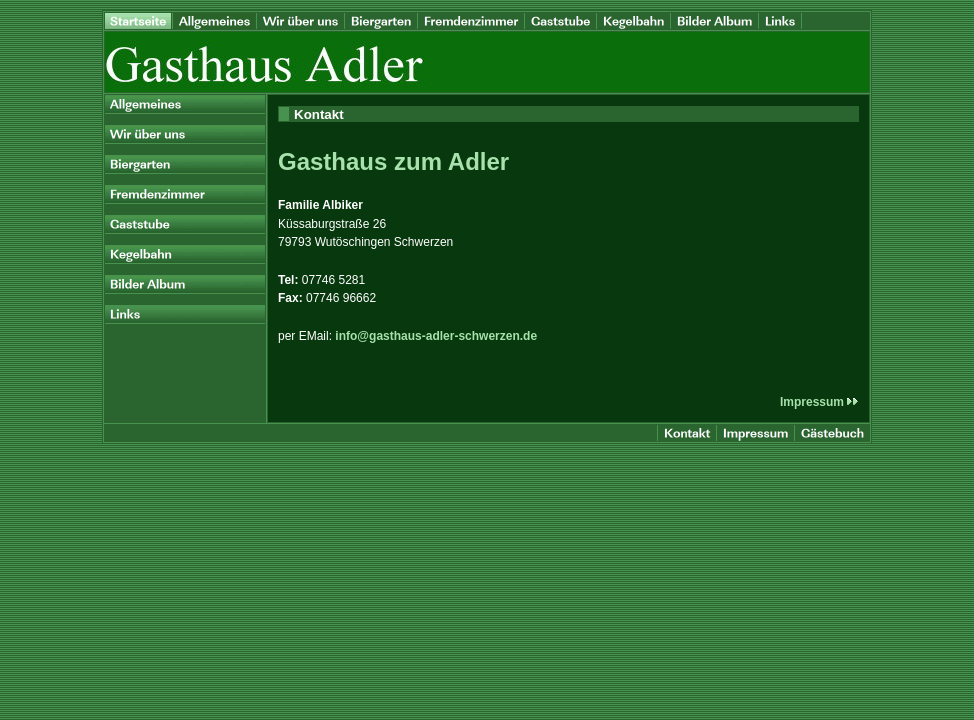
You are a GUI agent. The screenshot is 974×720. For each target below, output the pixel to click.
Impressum (819, 402)
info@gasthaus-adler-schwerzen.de (436, 336)
